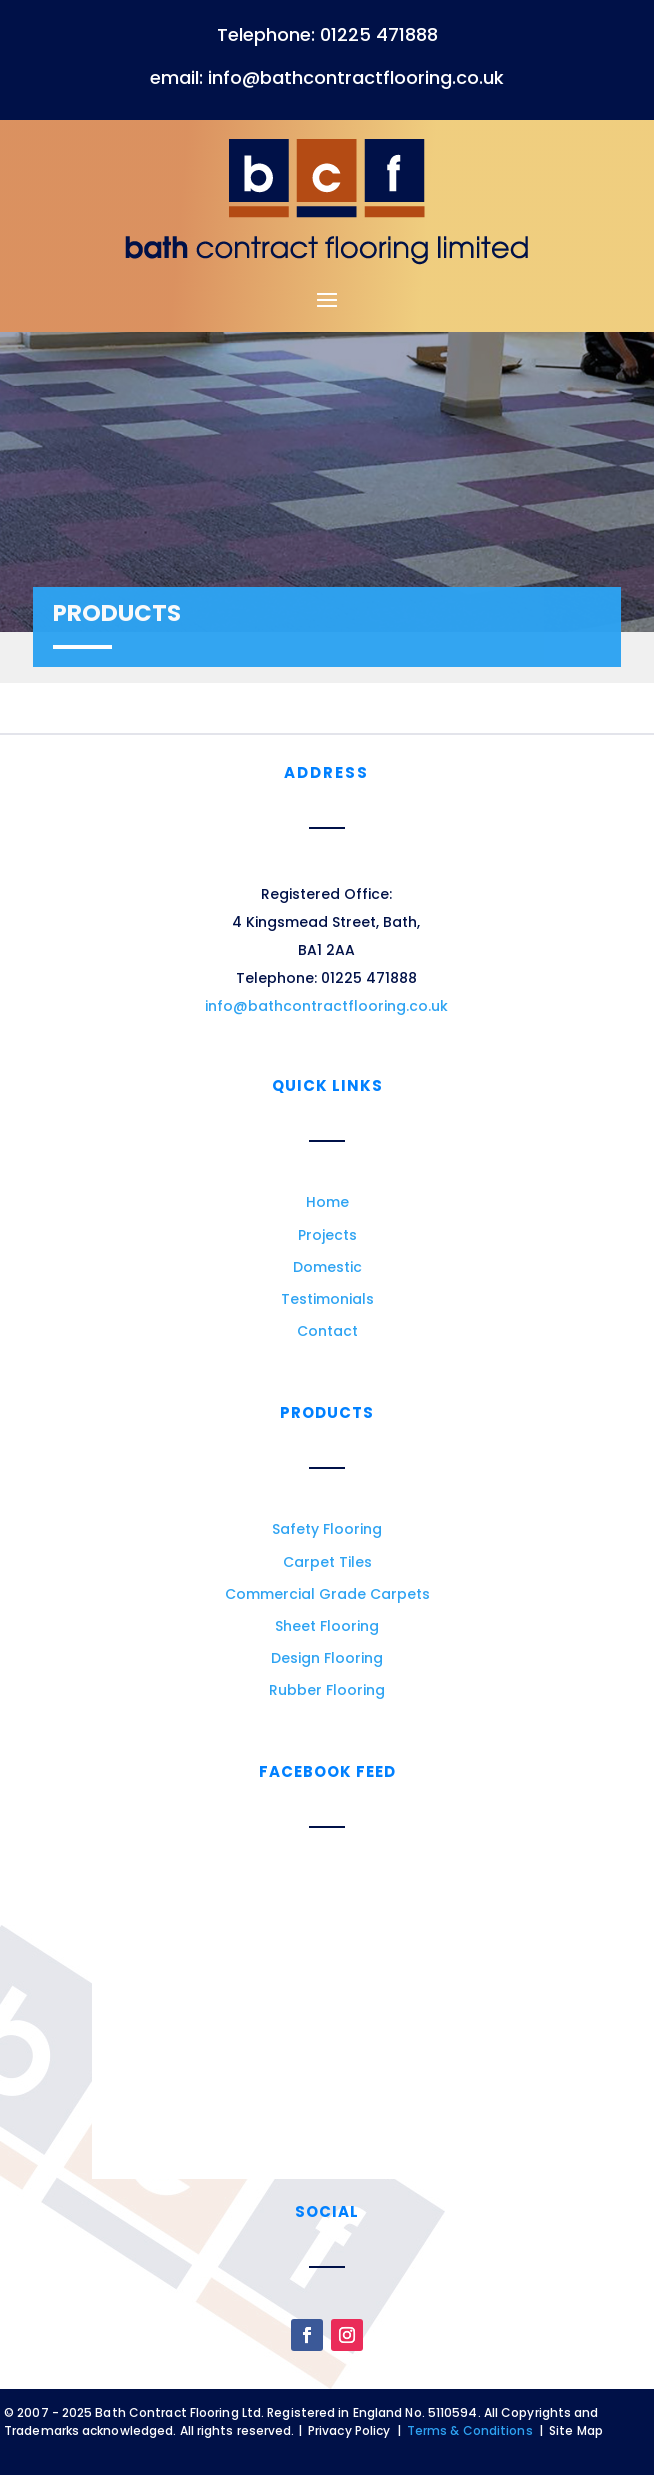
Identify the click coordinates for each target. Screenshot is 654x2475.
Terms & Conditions (470, 2430)
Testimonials (327, 1299)
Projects (327, 1235)
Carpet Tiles (327, 1562)
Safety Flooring (327, 1529)
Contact (327, 1331)
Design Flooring (327, 1658)
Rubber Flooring (327, 1690)
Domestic (327, 1267)
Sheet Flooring (327, 1626)
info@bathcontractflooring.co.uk (326, 1006)
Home (327, 1202)
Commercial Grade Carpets (327, 1594)
